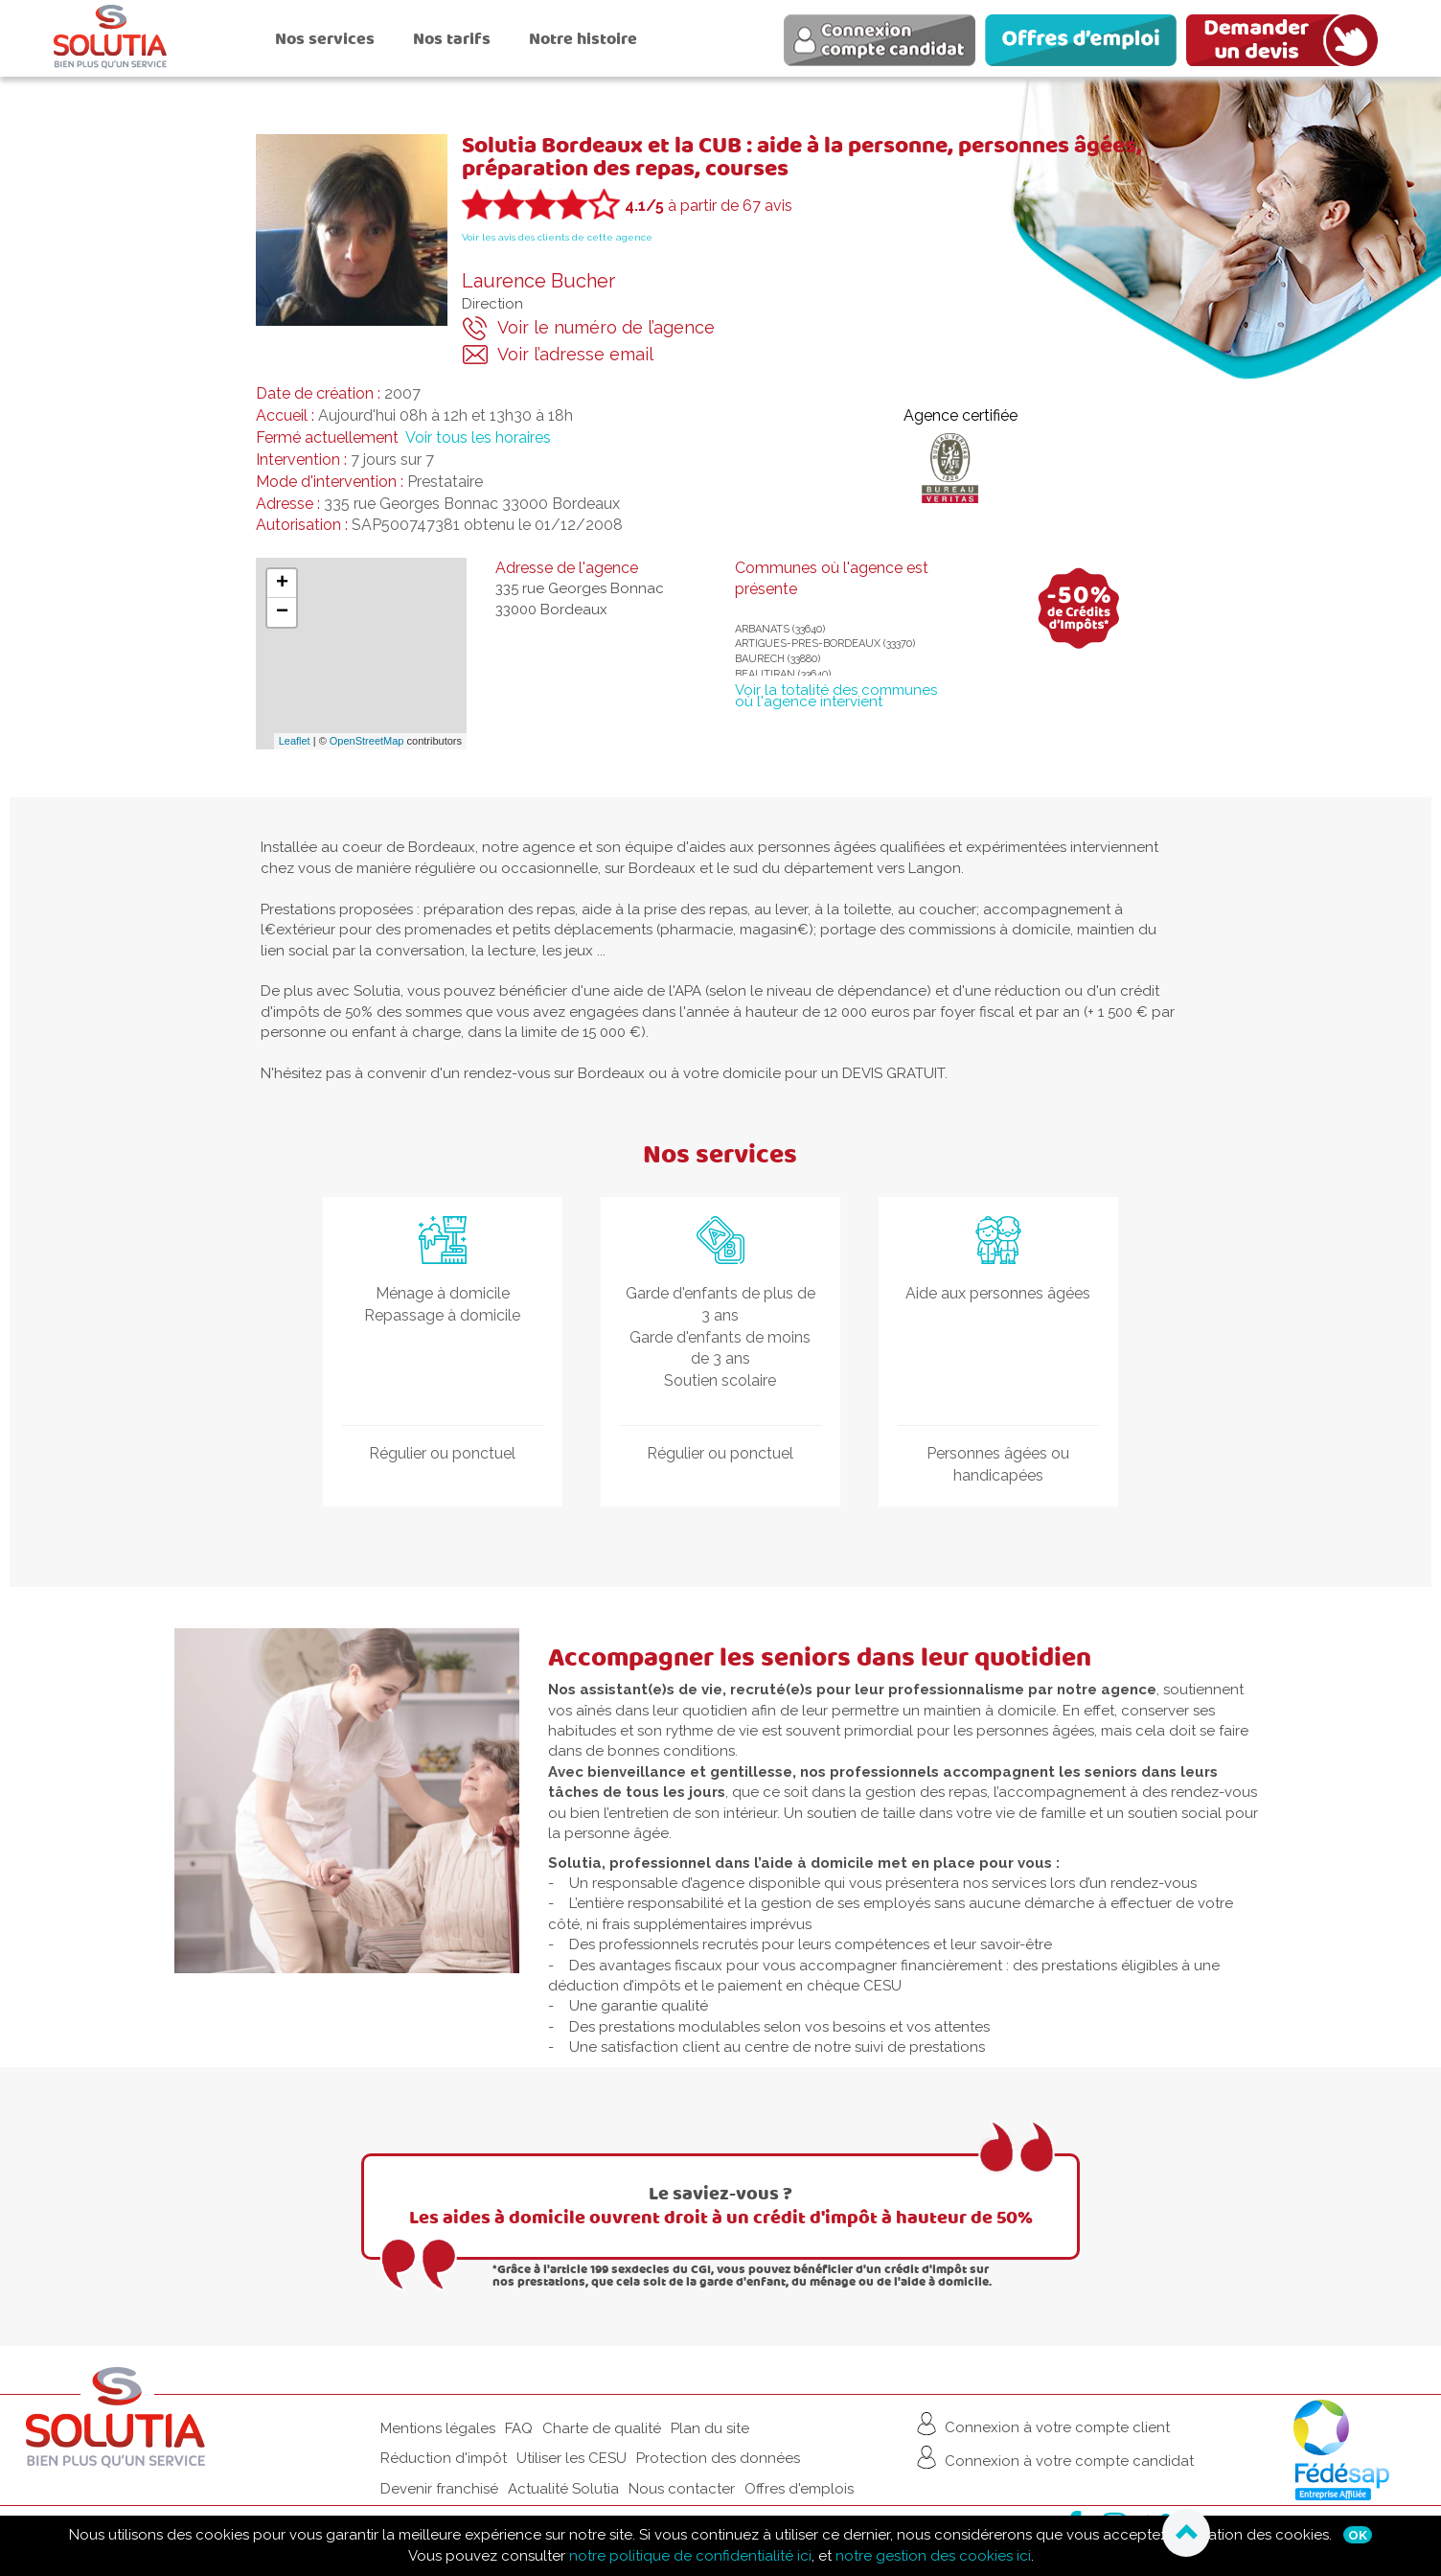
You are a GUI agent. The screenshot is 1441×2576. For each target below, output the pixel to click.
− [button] (282, 612)
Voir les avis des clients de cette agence (557, 237)
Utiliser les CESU (571, 2458)
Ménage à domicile (443, 1293)
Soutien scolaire (720, 1380)
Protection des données (718, 2458)
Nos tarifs (452, 39)
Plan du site (710, 2428)
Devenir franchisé (439, 2488)
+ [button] (282, 583)
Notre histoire (583, 39)
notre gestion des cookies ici (933, 2555)
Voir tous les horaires (478, 437)
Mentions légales (437, 2428)
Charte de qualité (601, 2428)
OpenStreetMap (367, 741)
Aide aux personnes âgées (997, 1293)
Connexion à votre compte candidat (1053, 2457)
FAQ (519, 2428)
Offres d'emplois (799, 2488)
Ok (1357, 2534)
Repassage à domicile (442, 1315)
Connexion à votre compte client (1041, 2423)
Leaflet (294, 741)
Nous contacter (682, 2488)
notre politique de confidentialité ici (690, 2555)
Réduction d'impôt (443, 2458)
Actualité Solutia (563, 2488)
